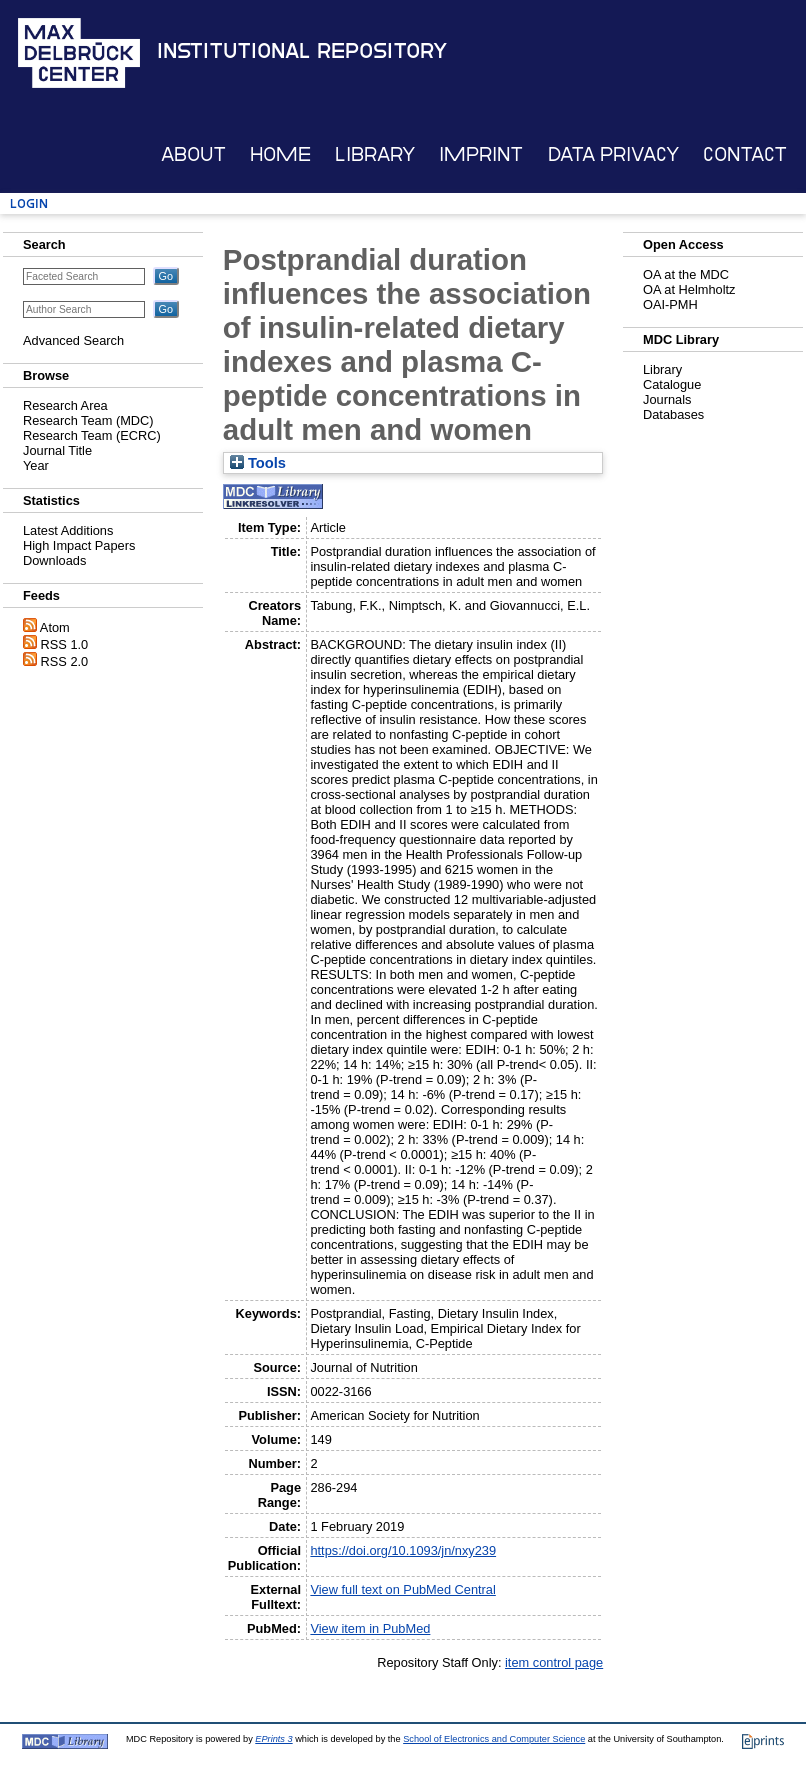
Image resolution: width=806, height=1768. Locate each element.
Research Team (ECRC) (92, 435)
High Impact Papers (79, 545)
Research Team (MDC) (88, 420)
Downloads (54, 560)
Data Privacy (613, 154)
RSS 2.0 (65, 661)
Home (280, 154)
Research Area (65, 405)
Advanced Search (73, 340)
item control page (554, 1662)
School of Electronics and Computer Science (494, 1739)
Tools (258, 463)
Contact (745, 154)
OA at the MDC (686, 274)
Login (29, 203)
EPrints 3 (273, 1739)
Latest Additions (68, 530)
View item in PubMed (370, 1628)
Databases (673, 414)
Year (36, 465)
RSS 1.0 (65, 644)
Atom (55, 627)
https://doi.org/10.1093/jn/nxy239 (403, 1550)
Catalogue (672, 384)
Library (375, 154)
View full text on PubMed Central (402, 1589)
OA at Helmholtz (689, 289)
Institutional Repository (302, 51)
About (193, 154)
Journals (667, 399)
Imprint (481, 154)
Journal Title (57, 450)
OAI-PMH (670, 304)
